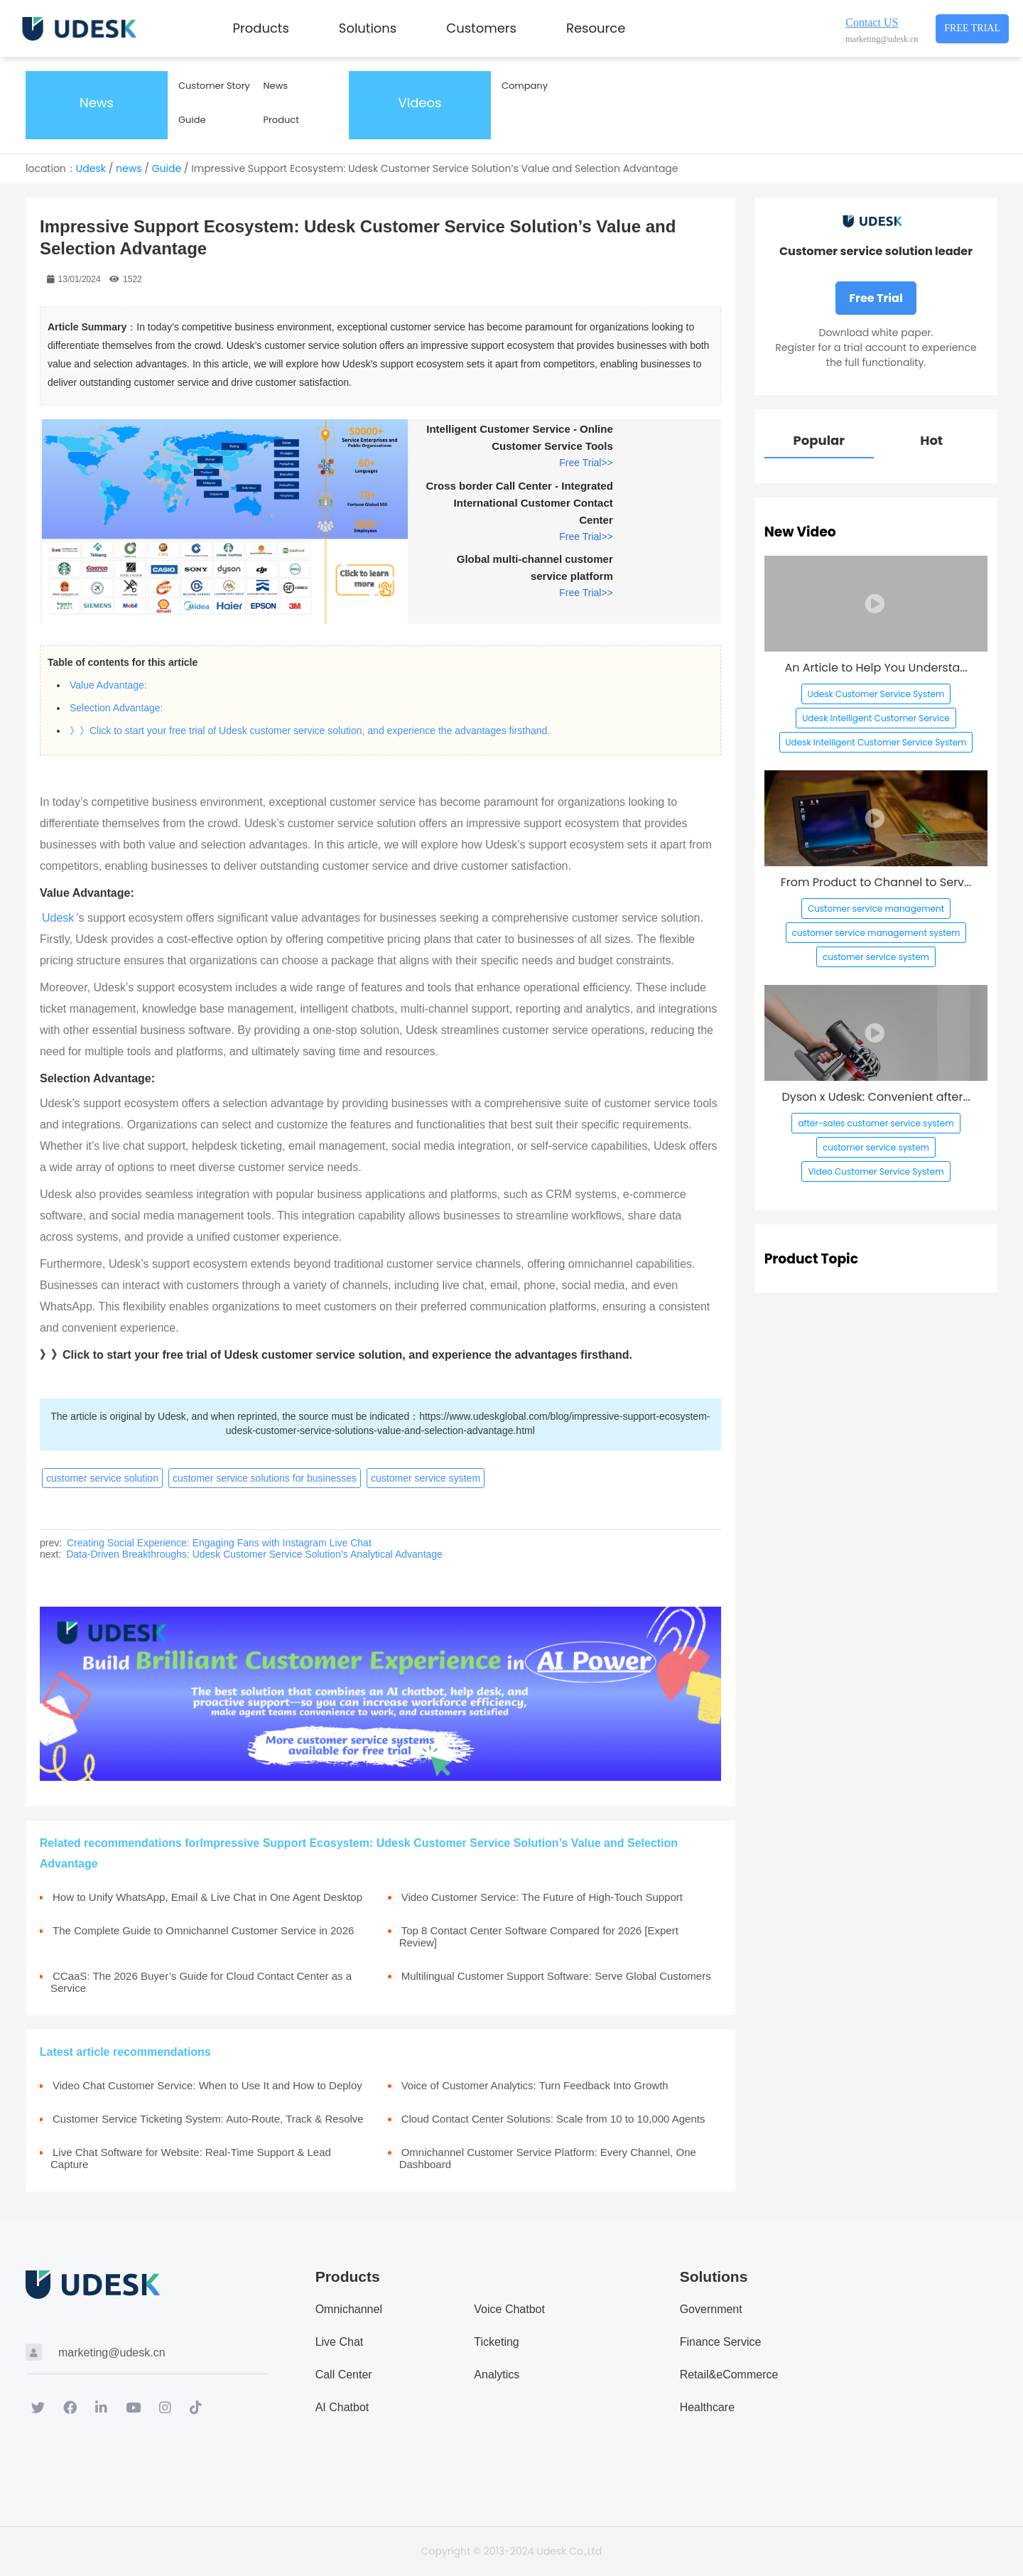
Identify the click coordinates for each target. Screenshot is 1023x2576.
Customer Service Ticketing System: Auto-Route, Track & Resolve (208, 2119)
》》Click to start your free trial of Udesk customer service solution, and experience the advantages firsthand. (310, 730)
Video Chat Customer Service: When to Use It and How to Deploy (207, 2085)
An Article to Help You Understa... (876, 667)
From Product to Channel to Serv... (876, 882)
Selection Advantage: (116, 707)
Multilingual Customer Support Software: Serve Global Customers (556, 1976)
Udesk (91, 168)
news (128, 168)
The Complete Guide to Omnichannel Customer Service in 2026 (203, 1930)
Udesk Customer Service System (876, 694)
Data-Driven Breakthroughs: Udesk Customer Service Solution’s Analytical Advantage (254, 1554)
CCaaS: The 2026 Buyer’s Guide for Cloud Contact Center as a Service (201, 1982)
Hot (931, 440)
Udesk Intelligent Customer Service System (876, 742)
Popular (819, 440)
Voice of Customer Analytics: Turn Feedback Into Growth (535, 2085)
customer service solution (102, 1478)
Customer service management (876, 908)
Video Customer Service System (875, 1171)
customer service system (425, 1478)
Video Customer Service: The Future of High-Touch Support (542, 1897)
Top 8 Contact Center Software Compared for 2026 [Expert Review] (538, 1936)
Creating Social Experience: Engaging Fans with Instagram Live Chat (219, 1542)
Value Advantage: (108, 685)
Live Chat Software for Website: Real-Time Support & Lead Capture (190, 2158)
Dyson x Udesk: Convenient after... (875, 1097)
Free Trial (972, 28)
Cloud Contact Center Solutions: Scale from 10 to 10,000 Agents (553, 2119)
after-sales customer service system (875, 1123)
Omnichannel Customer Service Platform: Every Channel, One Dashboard (547, 2158)
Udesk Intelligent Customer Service (876, 718)
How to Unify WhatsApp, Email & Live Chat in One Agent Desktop (207, 1897)
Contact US (871, 22)
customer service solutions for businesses (265, 1478)
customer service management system (876, 933)
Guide (166, 168)
